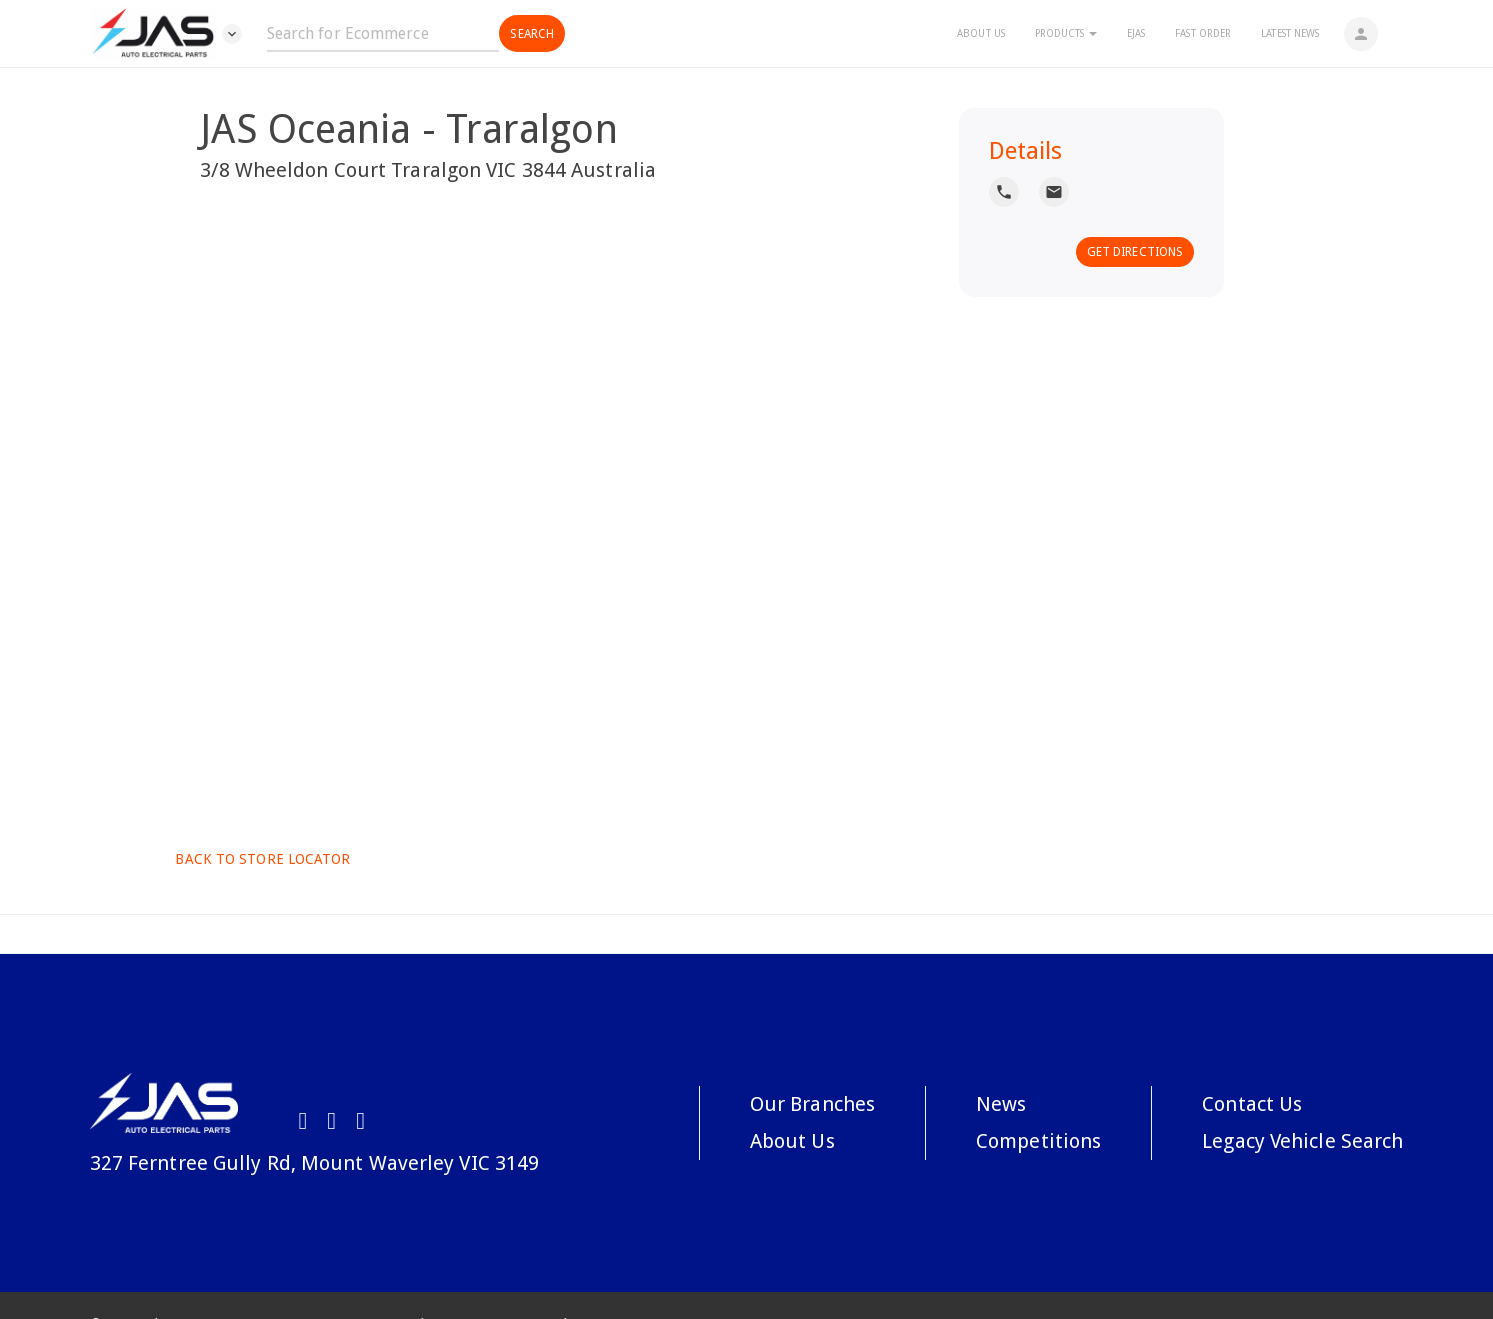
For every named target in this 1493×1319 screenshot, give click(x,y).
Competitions (1038, 1141)
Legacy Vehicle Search (1302, 1141)
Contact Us (1252, 1104)
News (1001, 1104)
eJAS (1136, 33)
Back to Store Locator (260, 859)
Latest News (1290, 33)
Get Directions (1135, 252)
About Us (981, 33)
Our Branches (812, 1104)
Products (1066, 33)
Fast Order (1203, 33)
